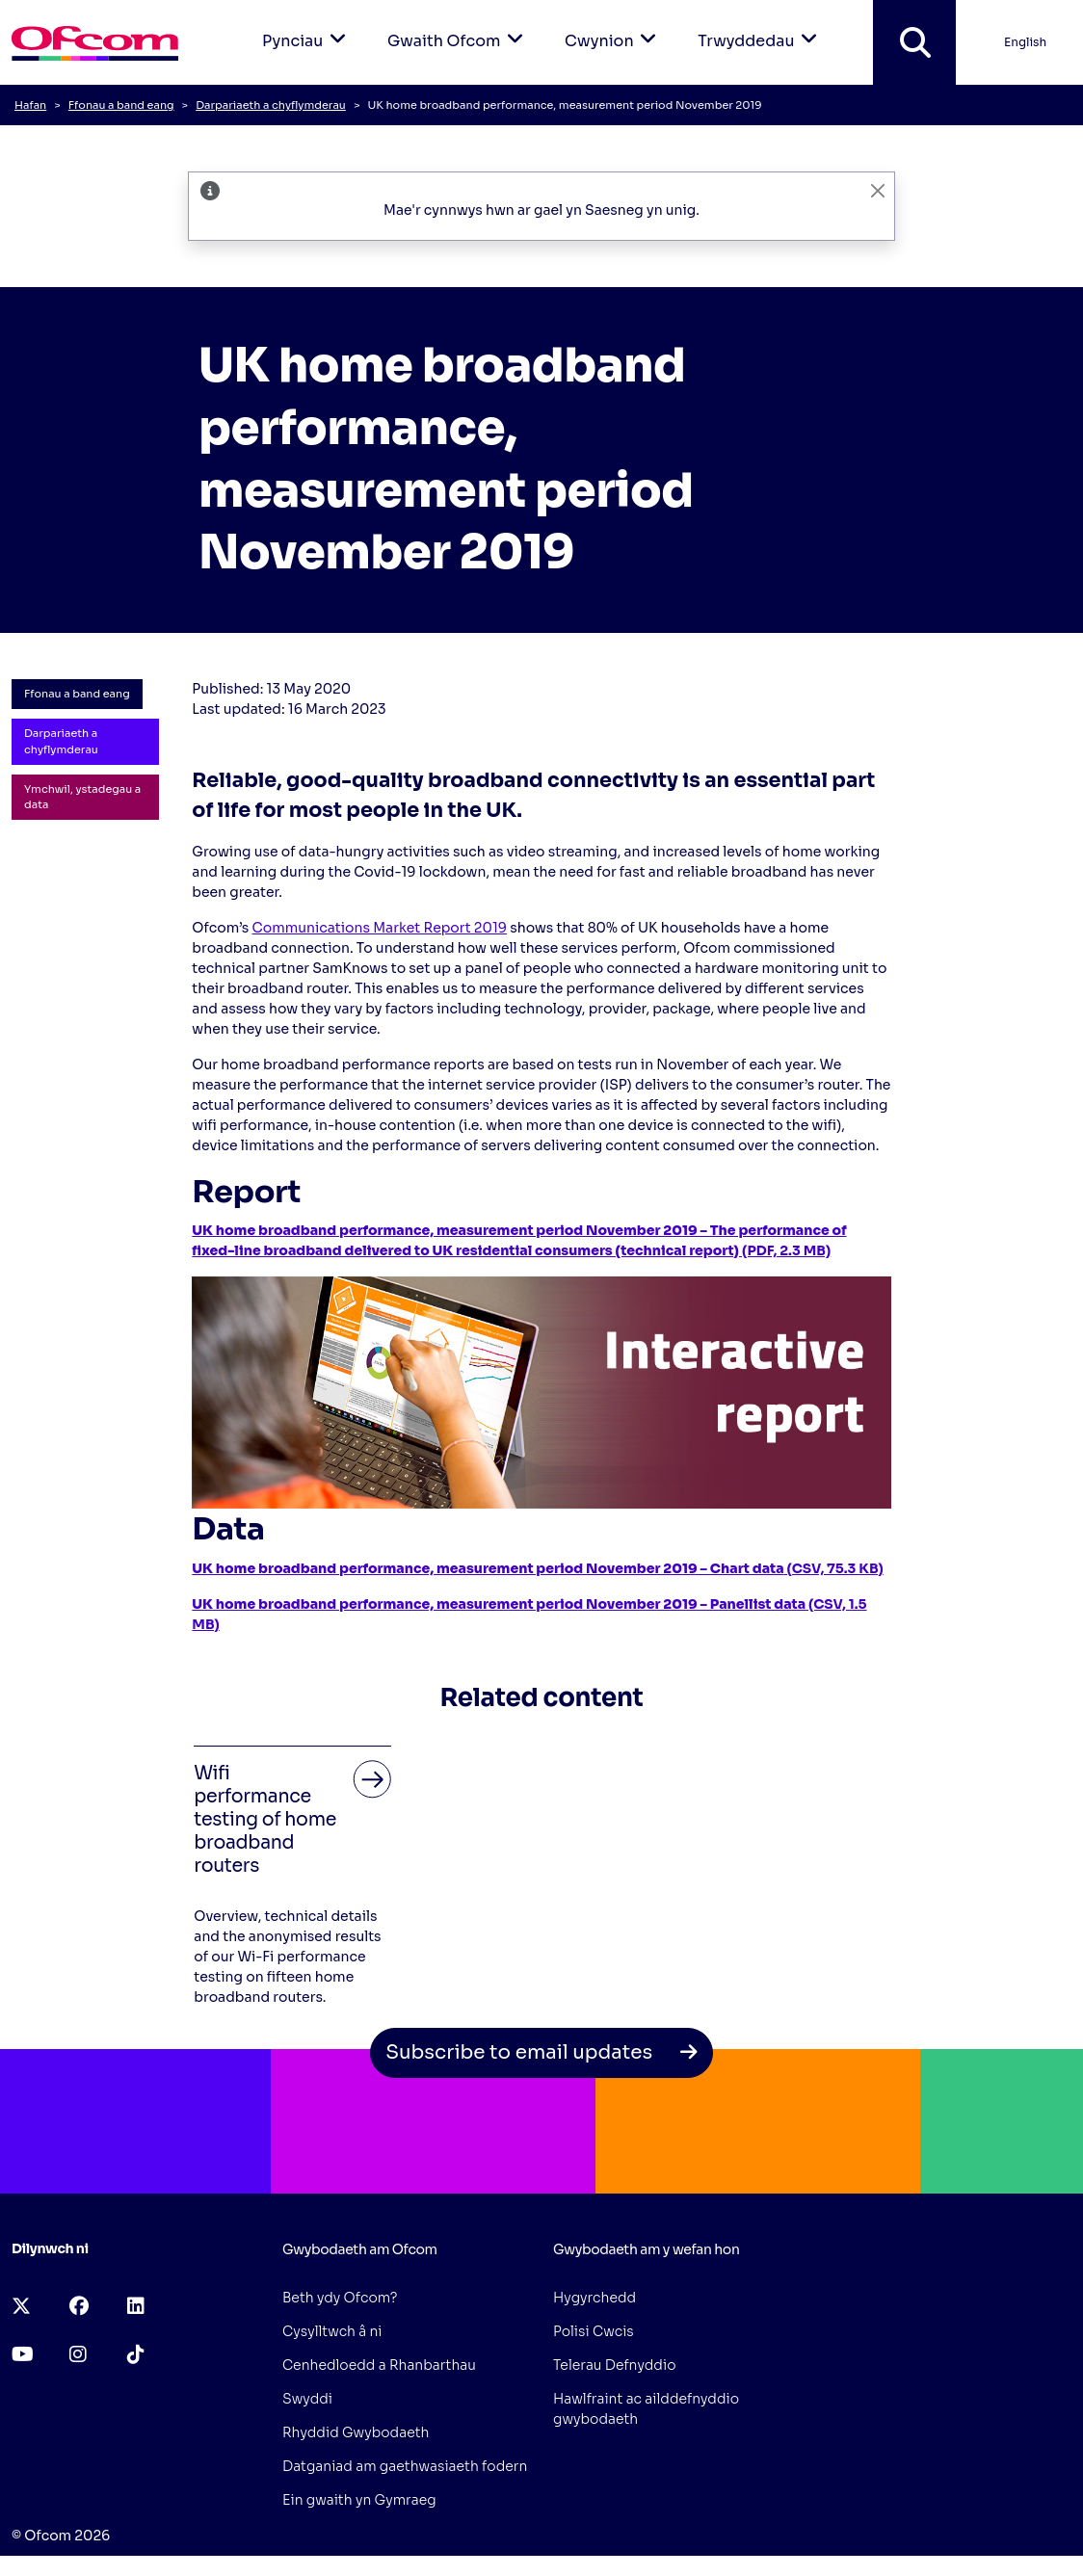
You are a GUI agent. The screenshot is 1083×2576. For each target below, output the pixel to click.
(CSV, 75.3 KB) (537, 1568)
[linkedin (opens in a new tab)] (136, 2306)
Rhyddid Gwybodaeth (355, 2432)
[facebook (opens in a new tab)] (79, 2306)
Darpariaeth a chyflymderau (271, 105)
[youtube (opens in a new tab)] (22, 2355)
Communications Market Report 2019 (379, 927)
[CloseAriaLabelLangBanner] (878, 190)
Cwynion (614, 25)
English (1025, 42)
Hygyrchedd (594, 2297)
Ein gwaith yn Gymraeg (359, 2500)
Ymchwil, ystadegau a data (82, 797)
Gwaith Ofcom (458, 25)
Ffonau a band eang (121, 105)
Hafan (30, 105)
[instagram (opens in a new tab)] (78, 2355)
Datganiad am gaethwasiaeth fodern (404, 2466)
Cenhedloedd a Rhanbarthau (379, 2365)
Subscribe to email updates (541, 2052)
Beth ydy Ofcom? (340, 2297)
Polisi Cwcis (593, 2331)
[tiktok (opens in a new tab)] (136, 2355)
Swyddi (307, 2398)
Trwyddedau (761, 25)
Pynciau (307, 25)
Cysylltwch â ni (332, 2331)
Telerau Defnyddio (614, 2365)
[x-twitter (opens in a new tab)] (21, 2306)
